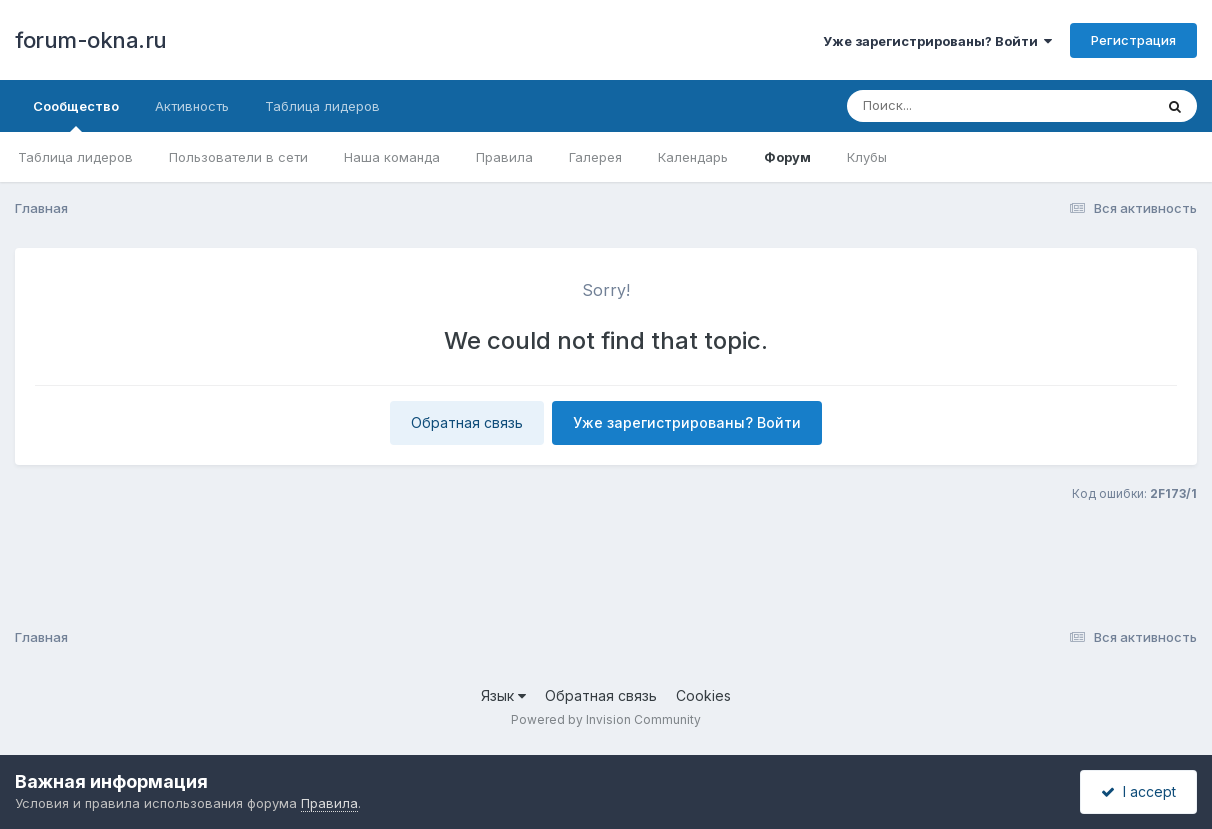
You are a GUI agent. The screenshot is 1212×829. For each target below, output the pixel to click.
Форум (787, 157)
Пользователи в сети (238, 157)
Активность (192, 106)
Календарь (693, 157)
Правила (504, 157)
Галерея (595, 157)
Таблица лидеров (75, 157)
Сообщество (76, 115)
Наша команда (392, 157)
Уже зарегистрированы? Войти (937, 41)
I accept (1138, 791)
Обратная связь (467, 422)
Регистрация (1133, 40)
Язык (503, 695)
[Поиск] (962, 106)
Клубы (867, 157)
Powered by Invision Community (606, 719)
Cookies (703, 695)
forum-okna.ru (91, 40)
